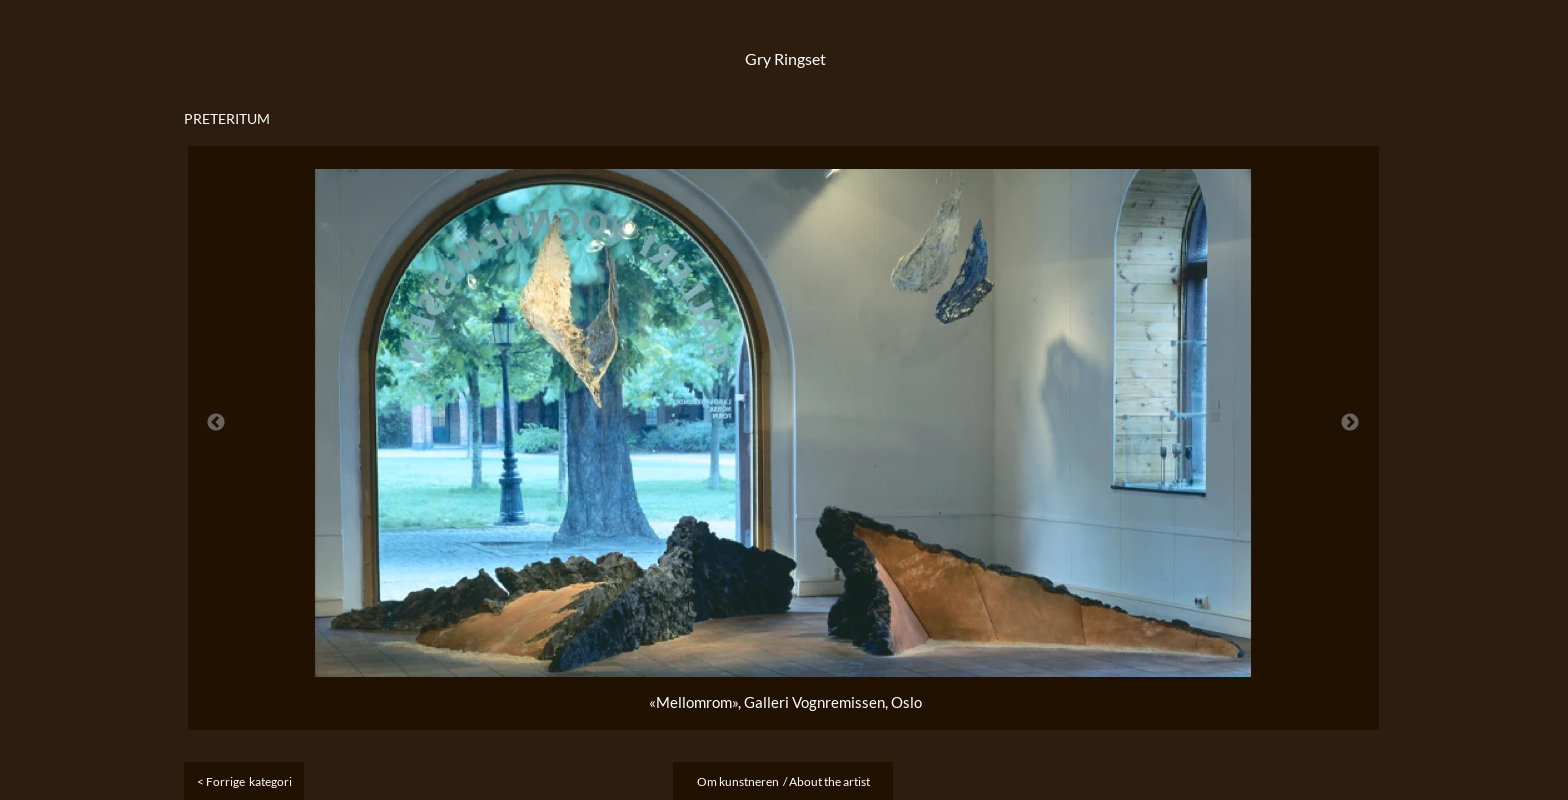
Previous (216, 423)
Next (1350, 423)
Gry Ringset (785, 58)
